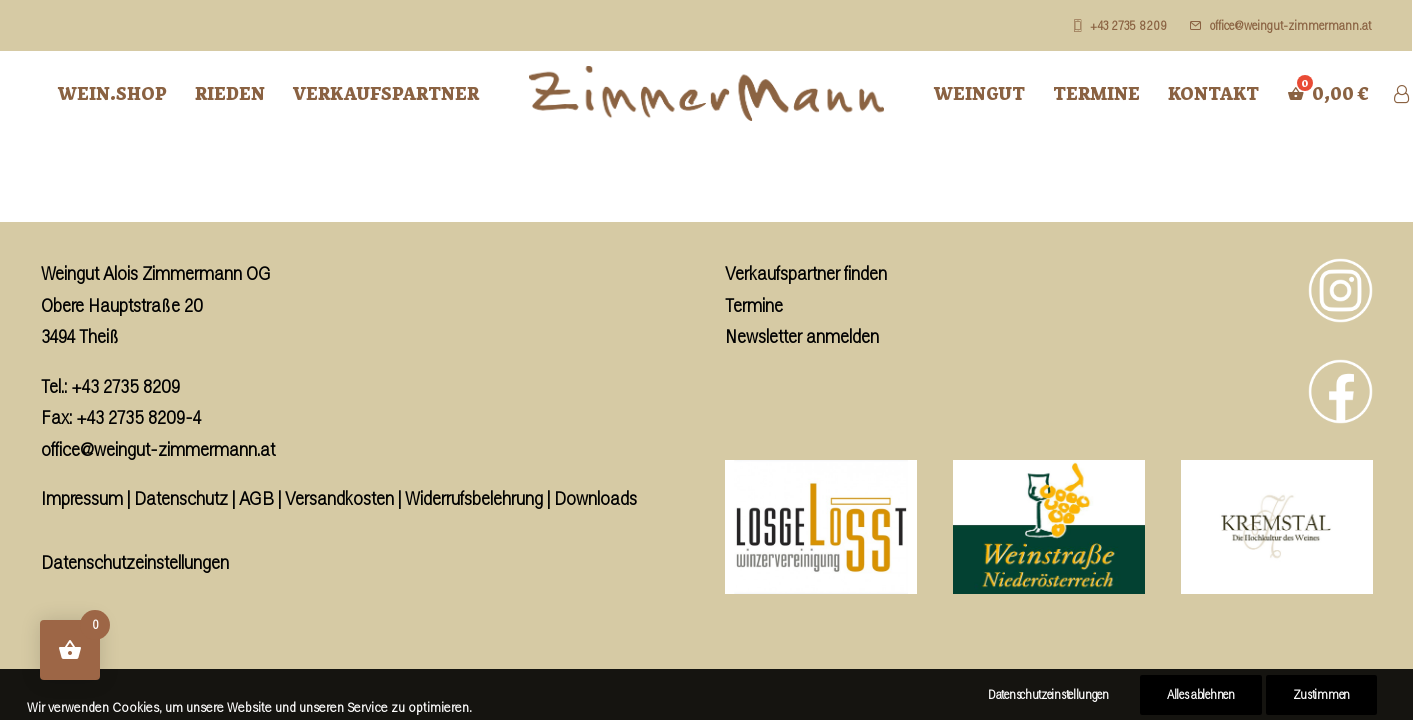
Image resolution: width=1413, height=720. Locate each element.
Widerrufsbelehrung (474, 498)
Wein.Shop (112, 93)
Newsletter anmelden (802, 336)
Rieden (230, 93)
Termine (1096, 93)
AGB (256, 498)
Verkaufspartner (386, 93)
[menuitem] (1125, 25)
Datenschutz (181, 498)
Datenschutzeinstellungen (135, 562)
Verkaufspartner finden (806, 273)
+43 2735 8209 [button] (1128, 25)
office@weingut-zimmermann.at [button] (1290, 25)
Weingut (979, 93)
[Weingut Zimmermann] (706, 93)
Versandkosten (339, 498)
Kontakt (1213, 93)
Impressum (82, 498)
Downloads (595, 498)
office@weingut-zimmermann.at (158, 449)
